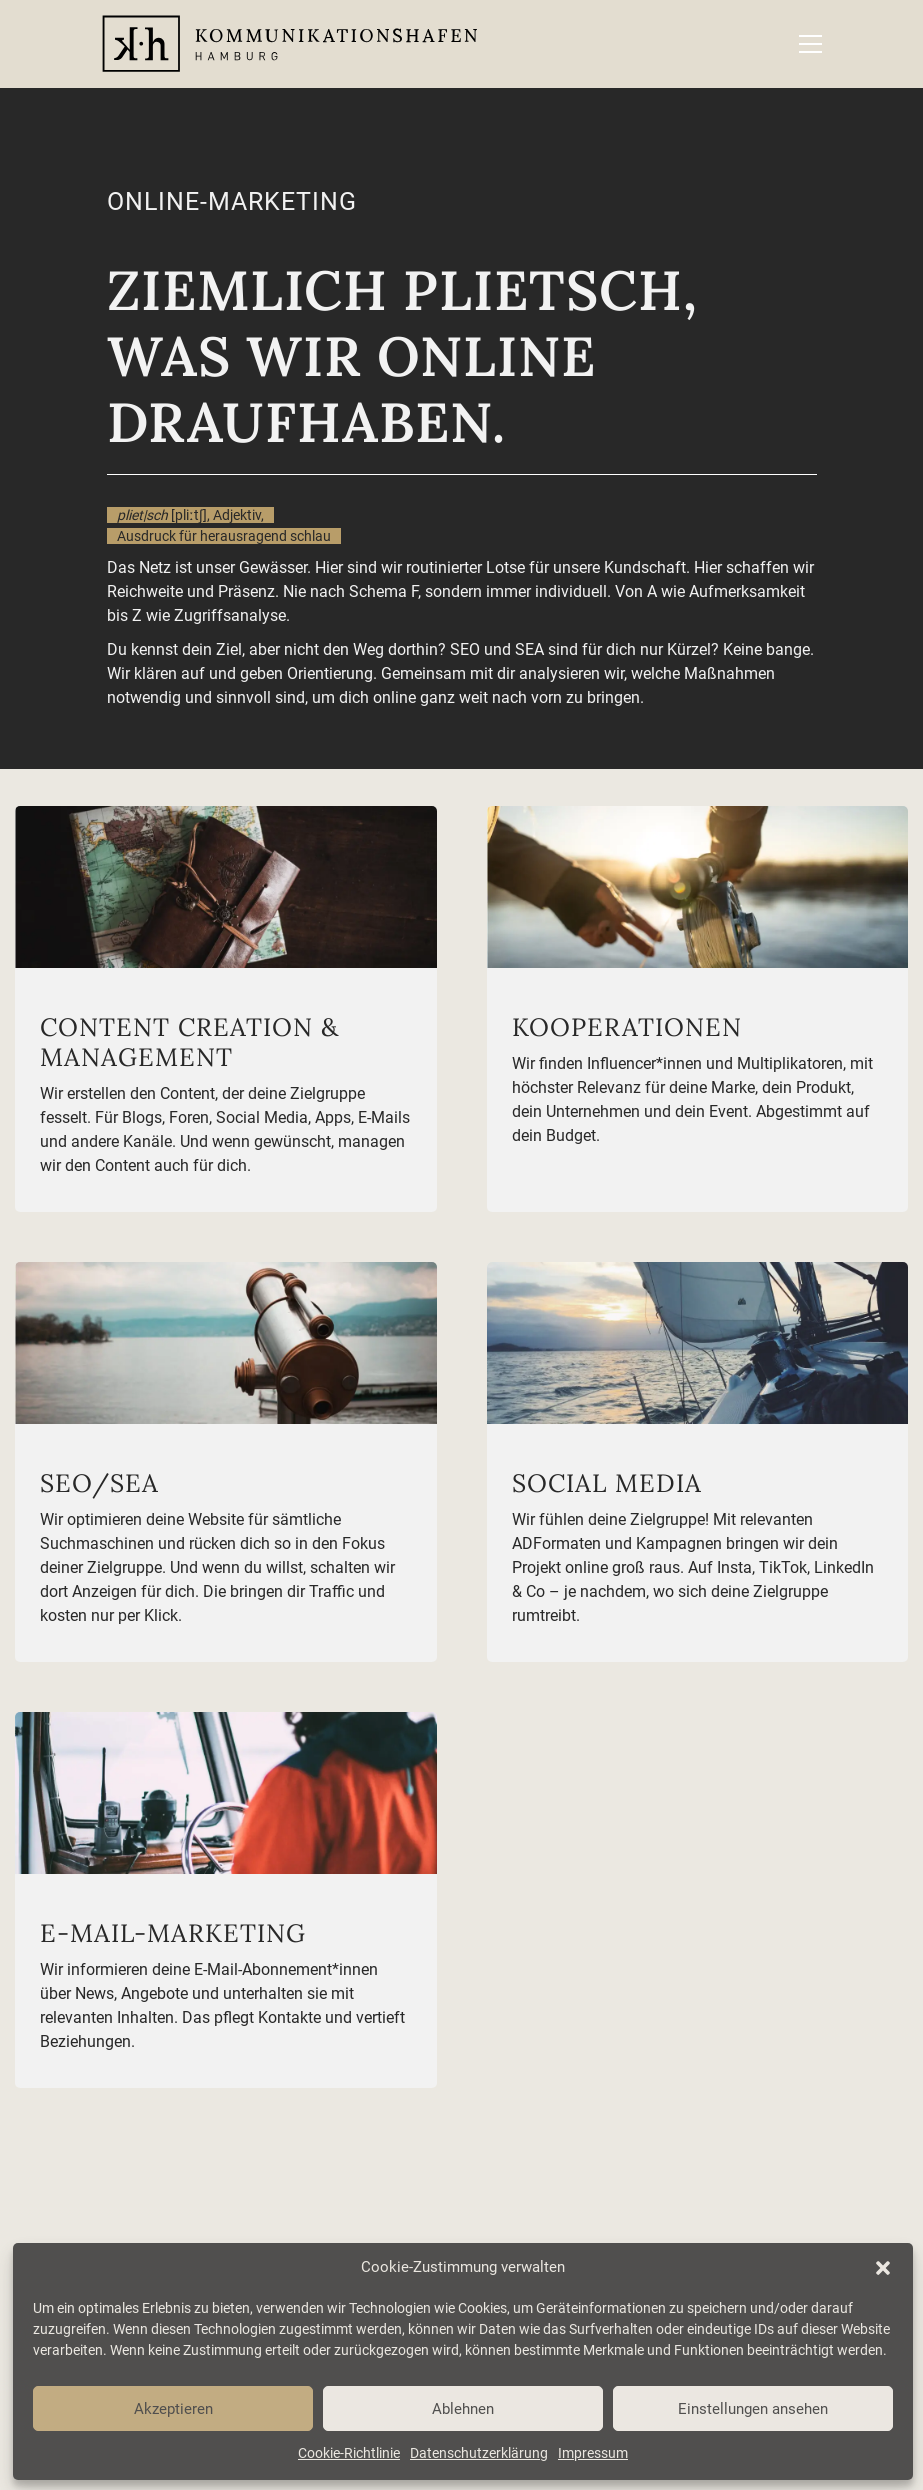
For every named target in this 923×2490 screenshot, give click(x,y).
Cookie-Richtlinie (349, 2453)
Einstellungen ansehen (753, 2409)
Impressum (593, 2453)
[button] (883, 2268)
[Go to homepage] (289, 44)
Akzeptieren (173, 2409)
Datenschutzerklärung (479, 2453)
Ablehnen (463, 2409)
